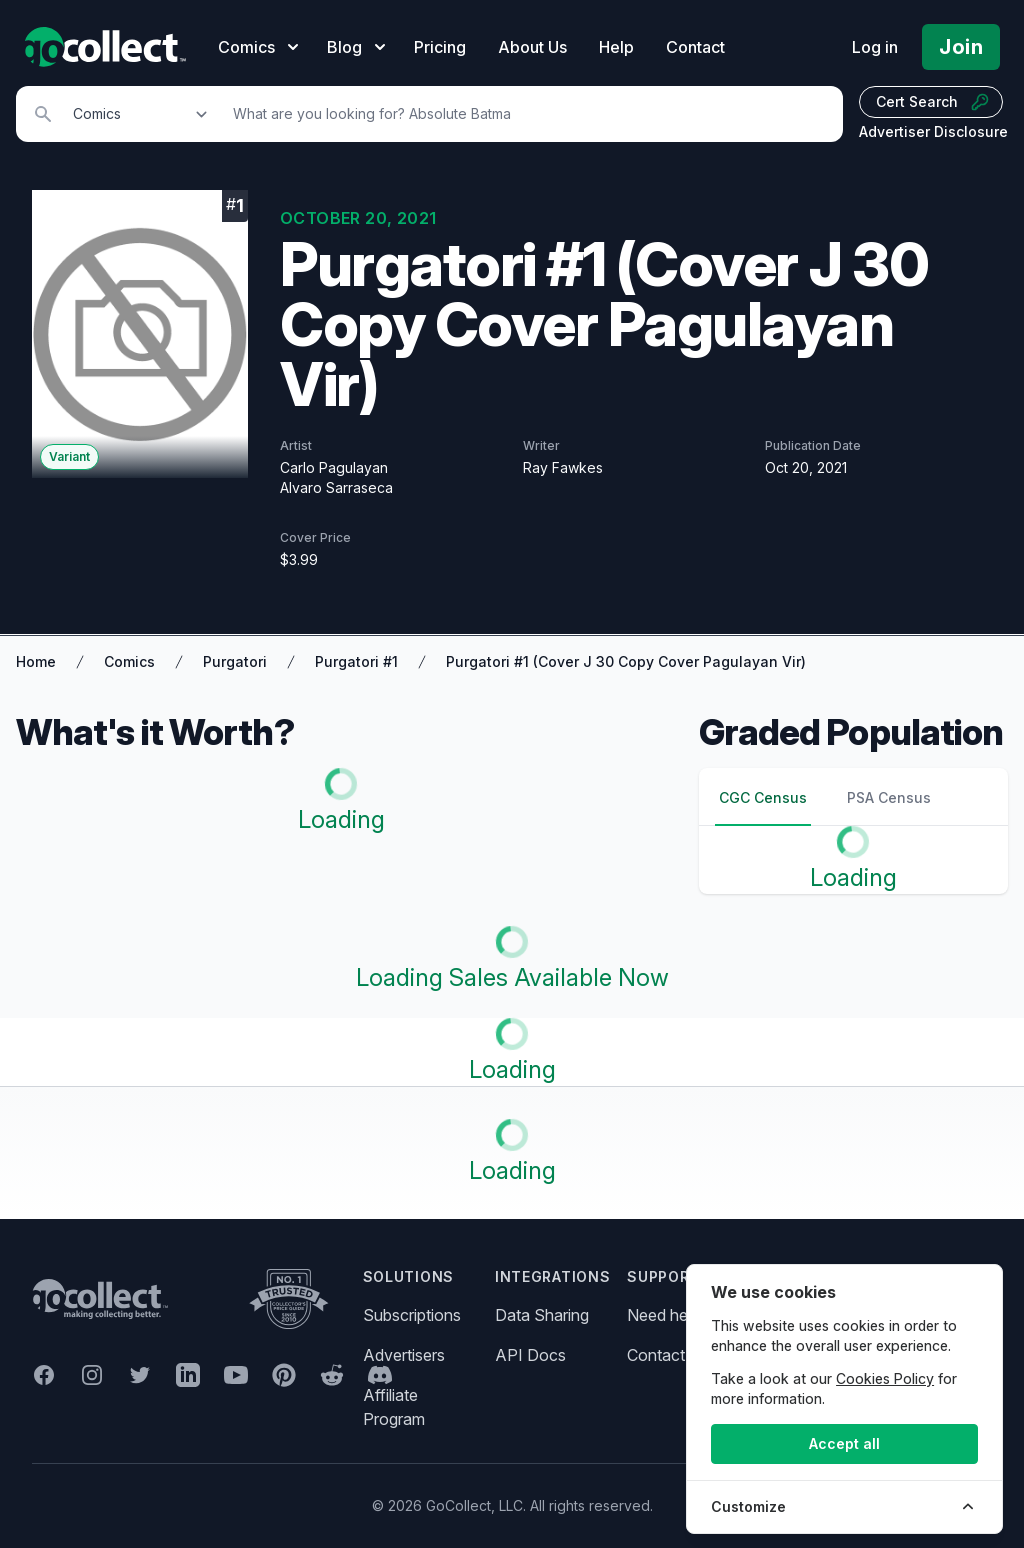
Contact (695, 47)
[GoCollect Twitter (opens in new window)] (140, 1375)
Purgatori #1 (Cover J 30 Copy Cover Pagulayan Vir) (626, 661)
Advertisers (404, 1355)
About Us (532, 47)
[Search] (527, 114)
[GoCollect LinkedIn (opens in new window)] (188, 1375)
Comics (129, 661)
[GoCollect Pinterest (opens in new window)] (284, 1375)
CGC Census (763, 797)
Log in (875, 47)
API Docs (530, 1355)
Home (36, 661)
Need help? (667, 1315)
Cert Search (933, 102)
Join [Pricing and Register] (961, 47)
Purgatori (235, 661)
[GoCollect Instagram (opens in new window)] (92, 1375)
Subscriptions (412, 1315)
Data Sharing (542, 1315)
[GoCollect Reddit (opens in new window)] (332, 1375)
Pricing (440, 47)
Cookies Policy (885, 1378)
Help (616, 47)
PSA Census (889, 797)
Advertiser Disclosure (933, 131)
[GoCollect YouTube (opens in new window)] (236, 1375)
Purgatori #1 (356, 661)
